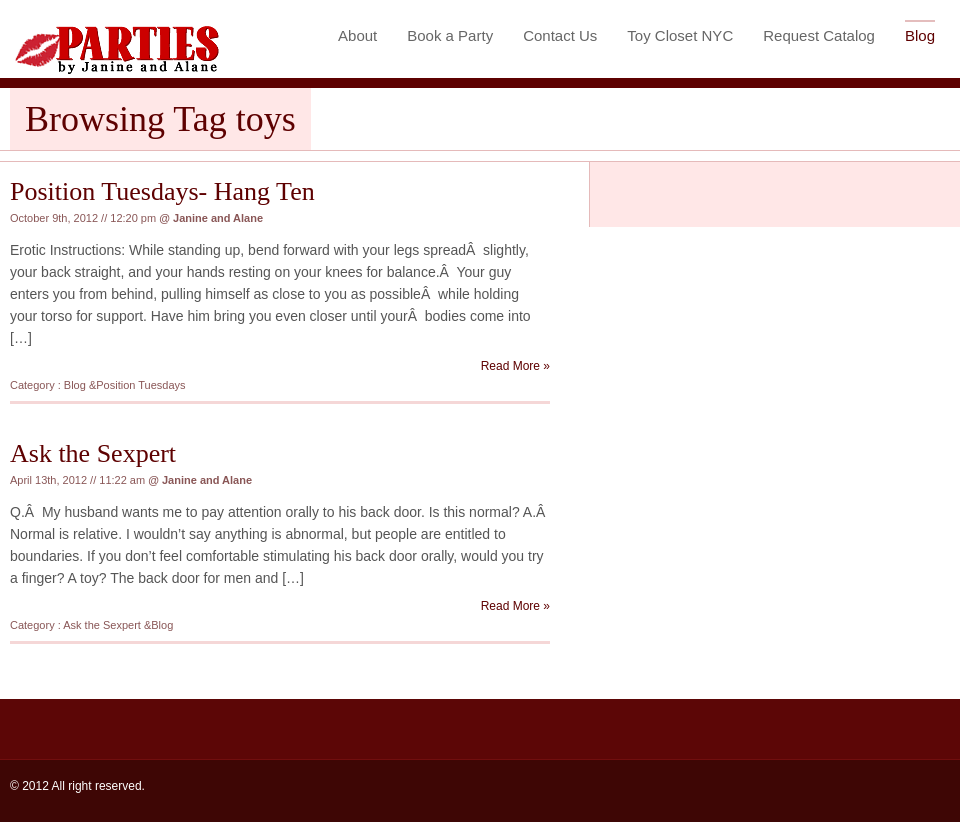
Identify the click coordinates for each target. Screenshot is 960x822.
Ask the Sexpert (93, 453)
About (357, 35)
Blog (920, 35)
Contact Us (560, 35)
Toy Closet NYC (680, 35)
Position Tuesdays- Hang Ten (162, 191)
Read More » (515, 366)
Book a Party (450, 35)
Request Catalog (819, 35)
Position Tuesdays (140, 385)
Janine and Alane (218, 218)
